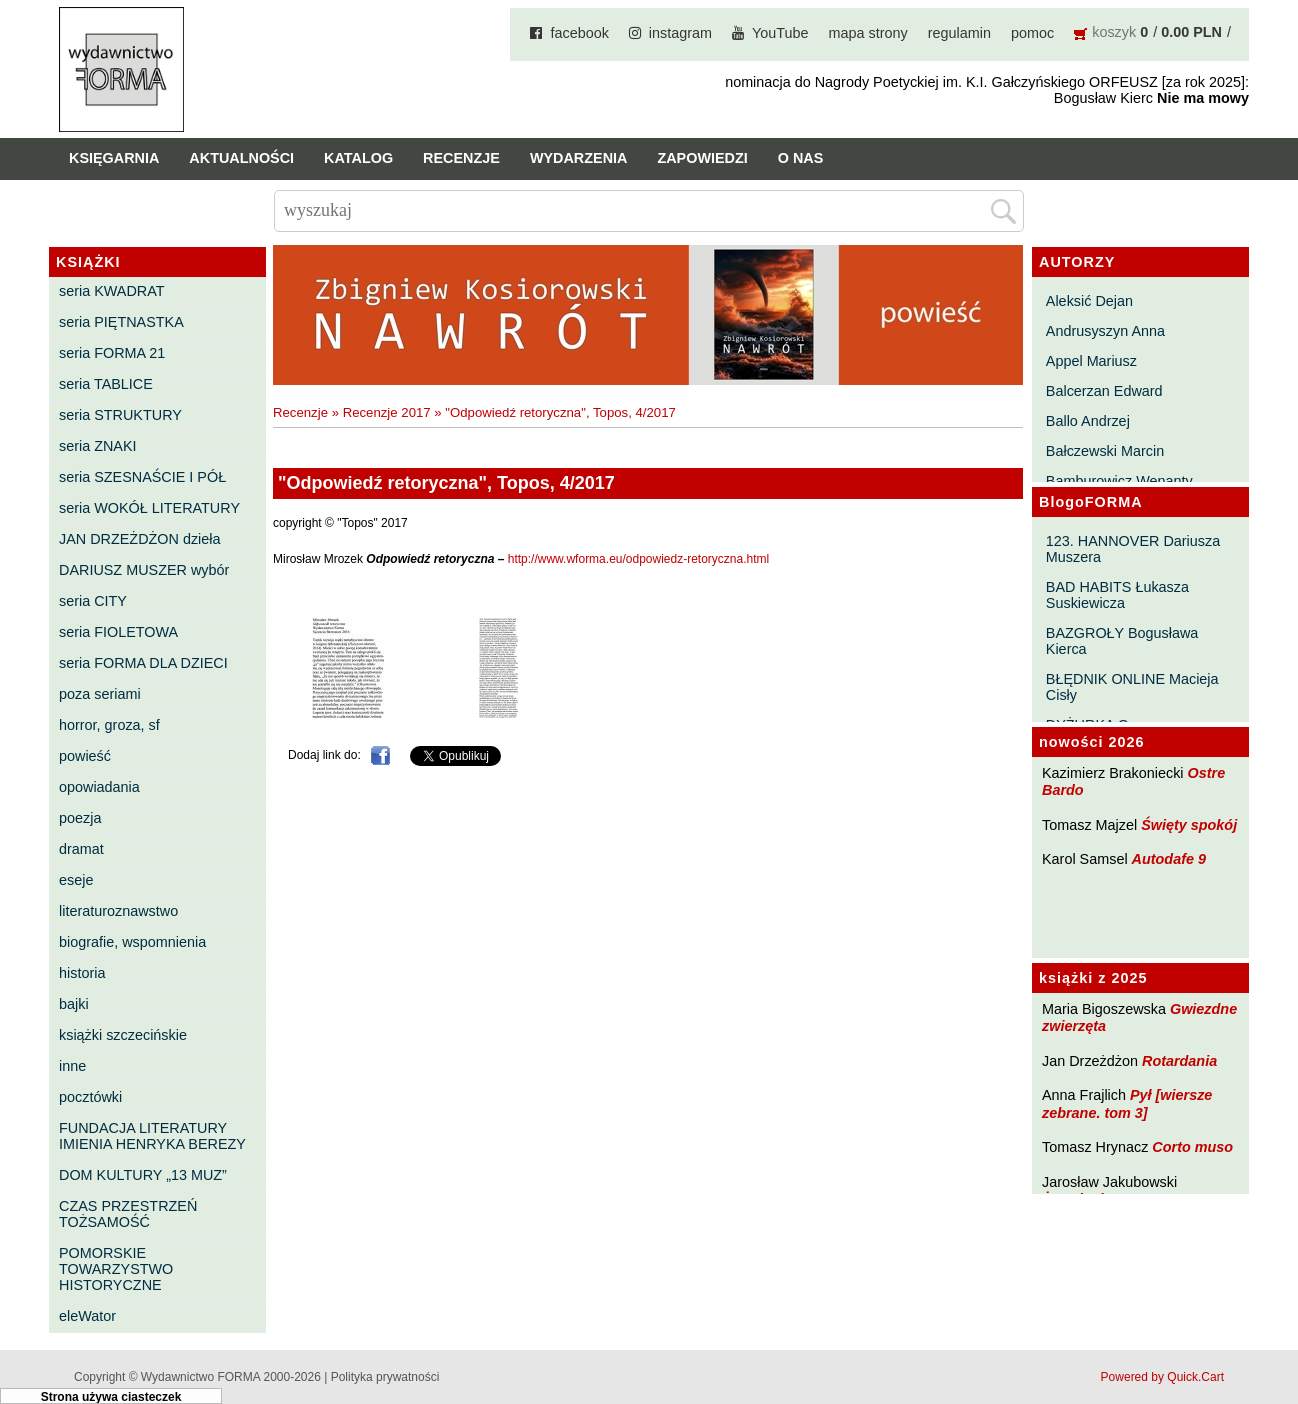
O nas (801, 158)
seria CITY (93, 601)
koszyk (1114, 32)
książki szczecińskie (123, 1035)
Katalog (358, 158)
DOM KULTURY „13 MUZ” (143, 1175)
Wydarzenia (579, 158)
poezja (80, 818)
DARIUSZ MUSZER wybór (144, 570)
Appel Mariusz (1091, 361)
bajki (74, 1004)
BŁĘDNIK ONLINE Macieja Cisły (1132, 687)
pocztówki (90, 1097)
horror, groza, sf (109, 725)
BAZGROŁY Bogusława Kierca (1122, 641)
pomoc (1032, 33)
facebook (579, 33)
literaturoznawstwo (118, 911)
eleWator (87, 1316)
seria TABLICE (106, 384)
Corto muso (1192, 1147)
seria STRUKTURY (120, 415)
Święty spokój (1189, 825)
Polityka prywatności (385, 1377)
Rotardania (1179, 1061)
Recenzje (461, 158)
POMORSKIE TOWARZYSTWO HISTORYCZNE (116, 1269)
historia (82, 973)
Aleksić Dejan (1089, 301)
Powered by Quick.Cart (1162, 1377)
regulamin (959, 33)
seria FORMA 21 (112, 353)
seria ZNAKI (98, 446)
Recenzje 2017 (387, 412)
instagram (680, 33)
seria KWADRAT (112, 291)
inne (72, 1066)
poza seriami (100, 694)
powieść (85, 756)
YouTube (780, 33)
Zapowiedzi (702, 158)
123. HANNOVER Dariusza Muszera (1133, 549)
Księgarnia (114, 158)
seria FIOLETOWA (118, 632)
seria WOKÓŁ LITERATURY (149, 508)
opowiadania (99, 787)
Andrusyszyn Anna (1105, 331)
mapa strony (868, 33)
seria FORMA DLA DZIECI (143, 663)
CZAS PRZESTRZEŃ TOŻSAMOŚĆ (128, 1214)
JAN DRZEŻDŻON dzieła (140, 539)
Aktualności (241, 158)
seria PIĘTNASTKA (121, 322)
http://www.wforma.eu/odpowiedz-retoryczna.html (638, 559)
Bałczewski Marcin (1105, 451)
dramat (81, 849)
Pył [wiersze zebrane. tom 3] (1127, 1103)
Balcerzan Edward (1104, 391)
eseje (76, 880)
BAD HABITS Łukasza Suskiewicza (1117, 595)
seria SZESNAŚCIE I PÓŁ (142, 477)
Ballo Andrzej (1088, 421)
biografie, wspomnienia (132, 942)
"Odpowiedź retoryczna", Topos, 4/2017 (560, 412)
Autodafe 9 (1169, 859)
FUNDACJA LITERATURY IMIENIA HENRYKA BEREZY (152, 1136)
